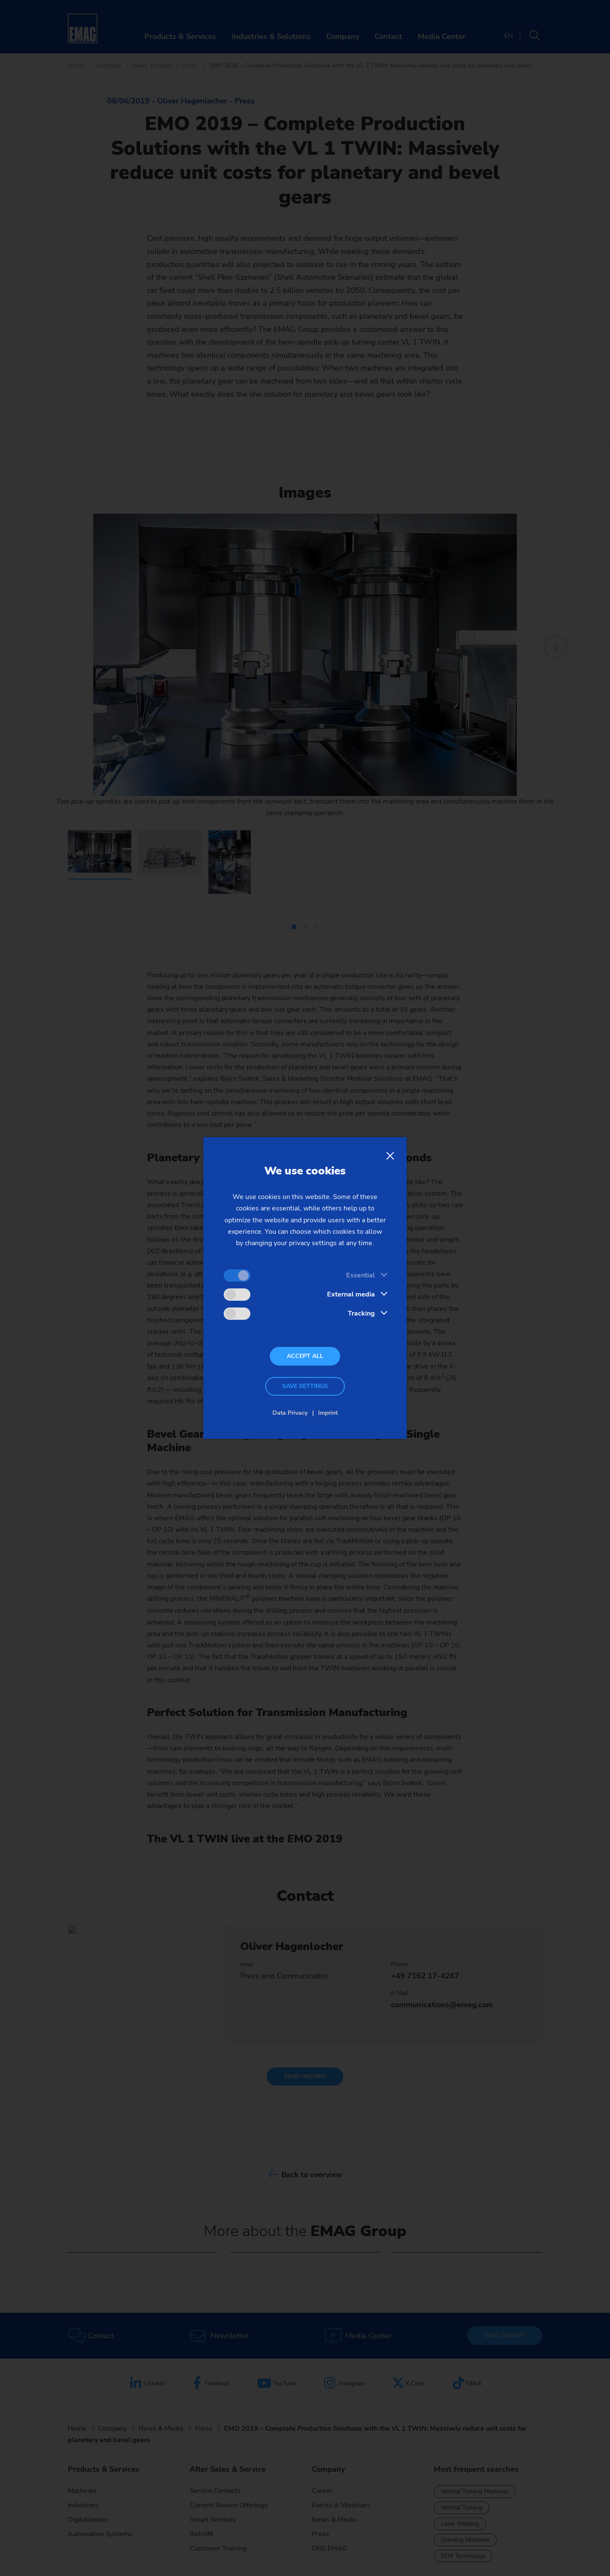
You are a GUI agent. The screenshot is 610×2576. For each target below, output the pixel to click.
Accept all (305, 1356)
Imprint (328, 1413)
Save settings (305, 1386)
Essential (360, 1275)
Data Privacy (290, 1413)
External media (351, 1294)
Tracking (361, 1313)
